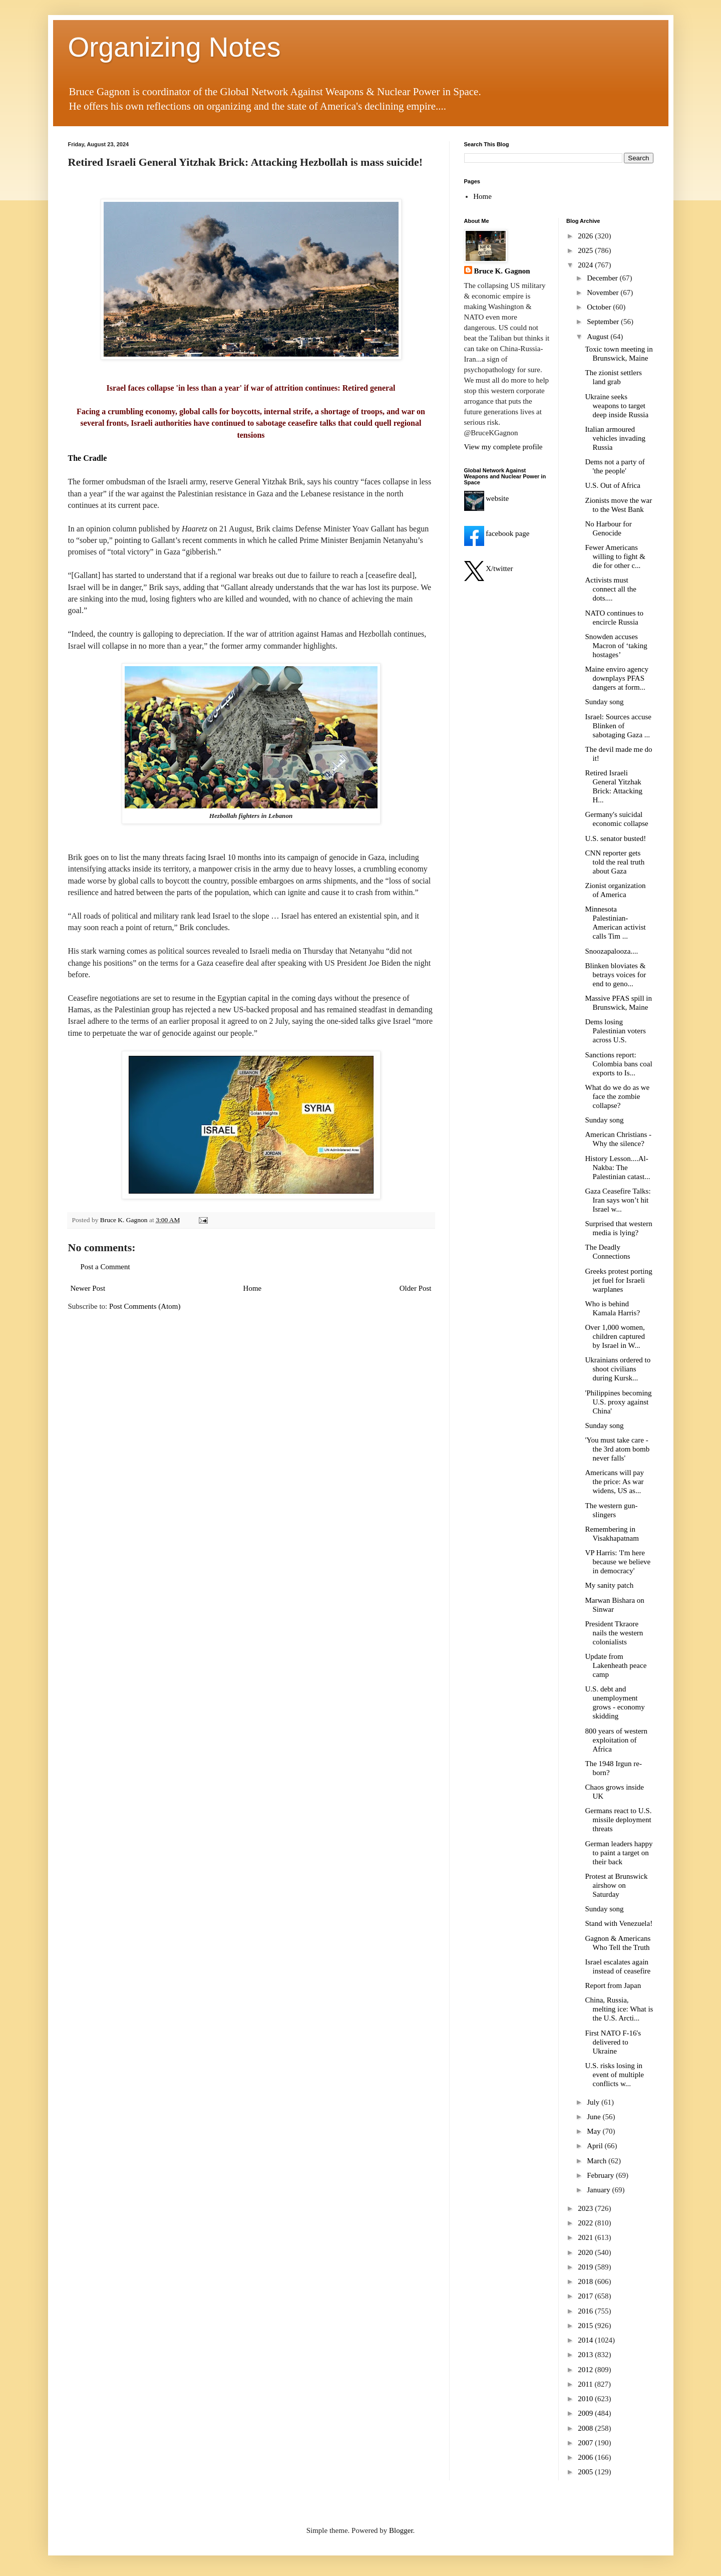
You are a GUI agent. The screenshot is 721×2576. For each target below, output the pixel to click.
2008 (586, 2428)
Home (252, 1288)
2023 (586, 2208)
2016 (586, 2311)
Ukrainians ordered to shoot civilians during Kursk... (618, 1369)
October (600, 307)
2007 (586, 2443)
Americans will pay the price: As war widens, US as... (614, 1482)
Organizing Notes (174, 47)
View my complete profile (503, 447)
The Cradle (87, 458)
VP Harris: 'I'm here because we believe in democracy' (618, 1562)
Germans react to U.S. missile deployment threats (618, 1820)
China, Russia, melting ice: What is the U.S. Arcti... (619, 2009)
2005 (586, 2472)
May (594, 2131)
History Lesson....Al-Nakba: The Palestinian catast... (617, 1168)
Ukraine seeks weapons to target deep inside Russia (617, 406)
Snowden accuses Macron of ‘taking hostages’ (616, 646)
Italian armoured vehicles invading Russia (615, 438)
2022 (586, 2223)
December (603, 278)
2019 (586, 2267)
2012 (586, 2370)
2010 (586, 2399)
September (604, 322)
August (598, 337)
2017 (586, 2296)
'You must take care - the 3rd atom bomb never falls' (617, 1449)
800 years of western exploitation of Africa (616, 1740)
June (594, 2117)
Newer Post (88, 1288)
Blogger (401, 2530)
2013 (586, 2355)
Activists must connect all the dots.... (610, 589)
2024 (586, 265)
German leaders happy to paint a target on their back (619, 1853)
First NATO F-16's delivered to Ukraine (613, 2042)
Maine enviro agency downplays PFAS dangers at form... (617, 678)
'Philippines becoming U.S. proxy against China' (618, 1402)
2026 (586, 236)
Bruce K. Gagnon (502, 271)
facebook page (497, 533)
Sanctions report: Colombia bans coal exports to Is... (618, 1064)
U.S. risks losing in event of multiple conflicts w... (614, 2075)
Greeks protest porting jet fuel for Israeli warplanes (618, 1280)
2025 (586, 250)
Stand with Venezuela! (619, 1923)
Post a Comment (105, 1267)
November (603, 293)
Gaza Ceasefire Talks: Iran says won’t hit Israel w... (618, 1200)
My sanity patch (609, 1585)
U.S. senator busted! (615, 838)
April (595, 2146)
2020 (586, 2252)
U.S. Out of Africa (612, 485)
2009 (586, 2413)
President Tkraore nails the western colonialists (614, 1633)
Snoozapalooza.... (611, 951)
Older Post (416, 1288)
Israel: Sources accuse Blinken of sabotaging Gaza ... (618, 726)
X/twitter (488, 568)
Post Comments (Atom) (145, 1306)
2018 (586, 2281)
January (599, 2190)
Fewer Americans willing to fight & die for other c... (615, 556)
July (594, 2102)
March (597, 2161)
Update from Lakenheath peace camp (616, 1665)
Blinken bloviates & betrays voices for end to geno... (615, 975)
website (486, 498)
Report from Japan (613, 1985)
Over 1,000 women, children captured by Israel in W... (615, 1336)
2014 (586, 2340)
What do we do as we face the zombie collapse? (617, 1096)
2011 (586, 2384)
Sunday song (604, 702)
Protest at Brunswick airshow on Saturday (616, 1885)
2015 (586, 2326)
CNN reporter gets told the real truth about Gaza (615, 862)
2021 (586, 2237)
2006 (586, 2457)
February (601, 2175)
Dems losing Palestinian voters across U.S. (615, 1031)
